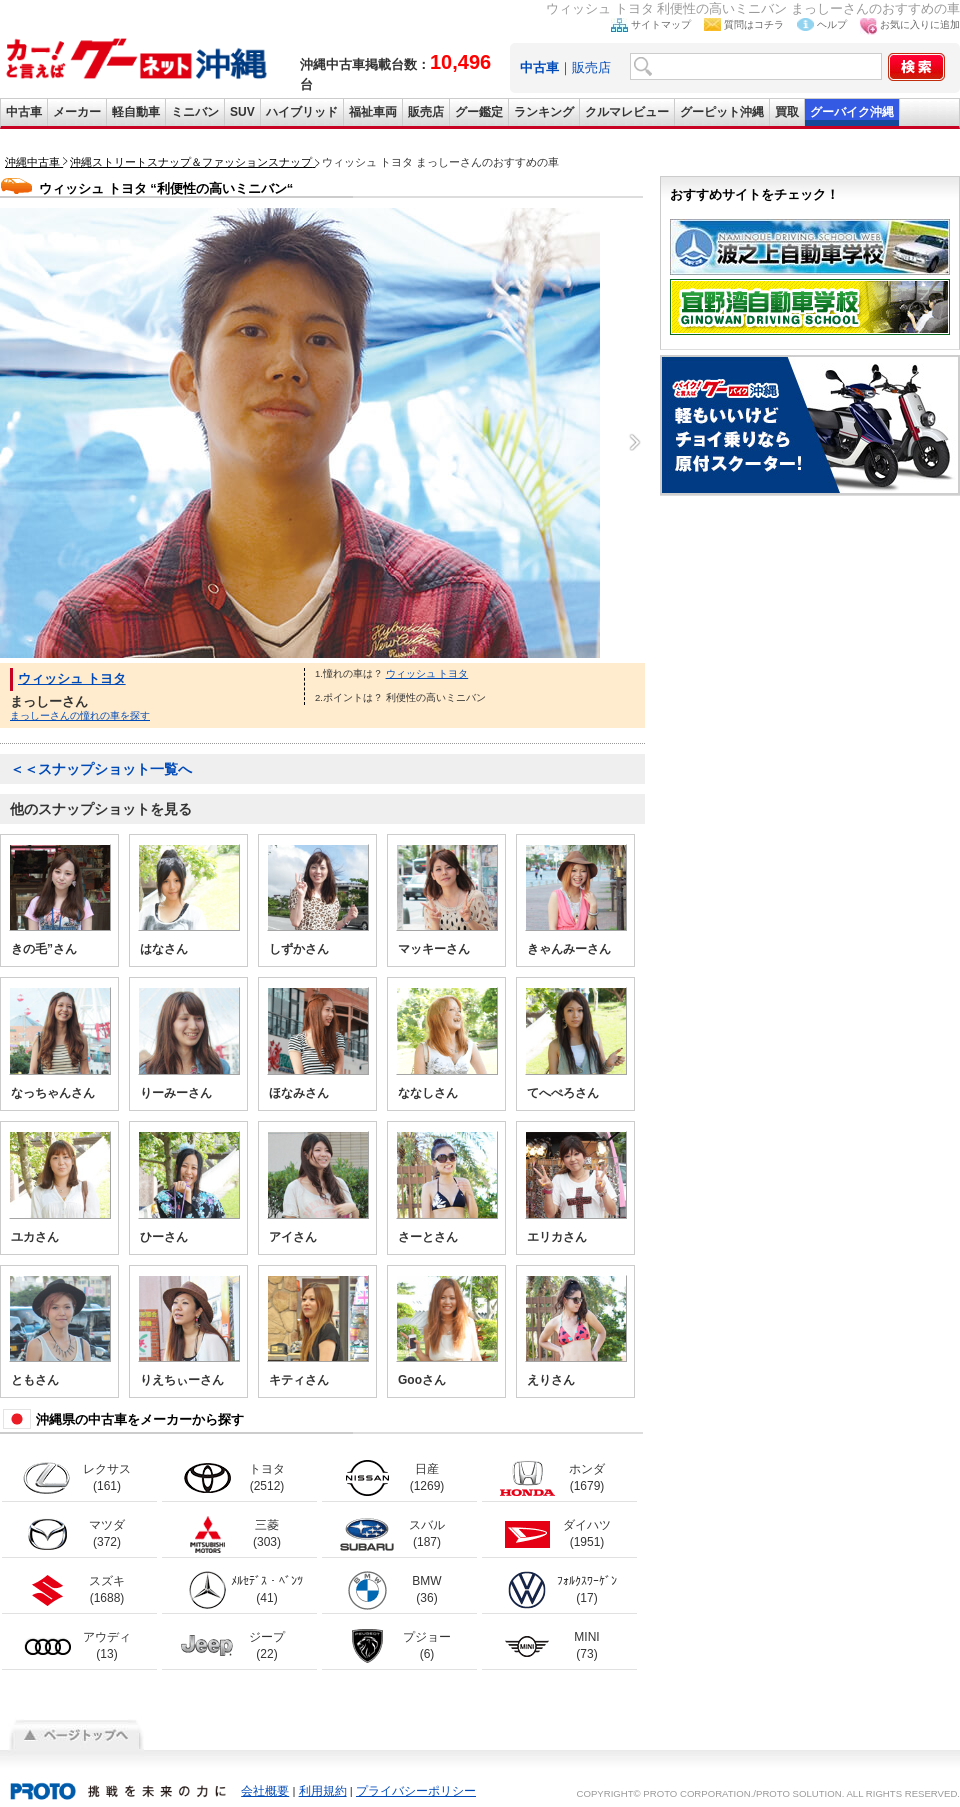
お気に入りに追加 (920, 24)
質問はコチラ (754, 24)
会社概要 (265, 1791)
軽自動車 (136, 112)
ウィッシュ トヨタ (72, 678)
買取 (787, 112)
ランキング (544, 112)
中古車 (24, 112)
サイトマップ (661, 24)
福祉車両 (373, 112)
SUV (242, 112)
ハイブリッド (302, 112)
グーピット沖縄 (722, 112)
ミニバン (195, 112)
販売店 (591, 67)
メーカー (77, 112)
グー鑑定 (479, 112)
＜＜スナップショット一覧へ (101, 769)
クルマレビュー (627, 112)
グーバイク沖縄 (852, 112)
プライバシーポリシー (416, 1791)
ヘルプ (832, 24)
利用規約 (323, 1791)
